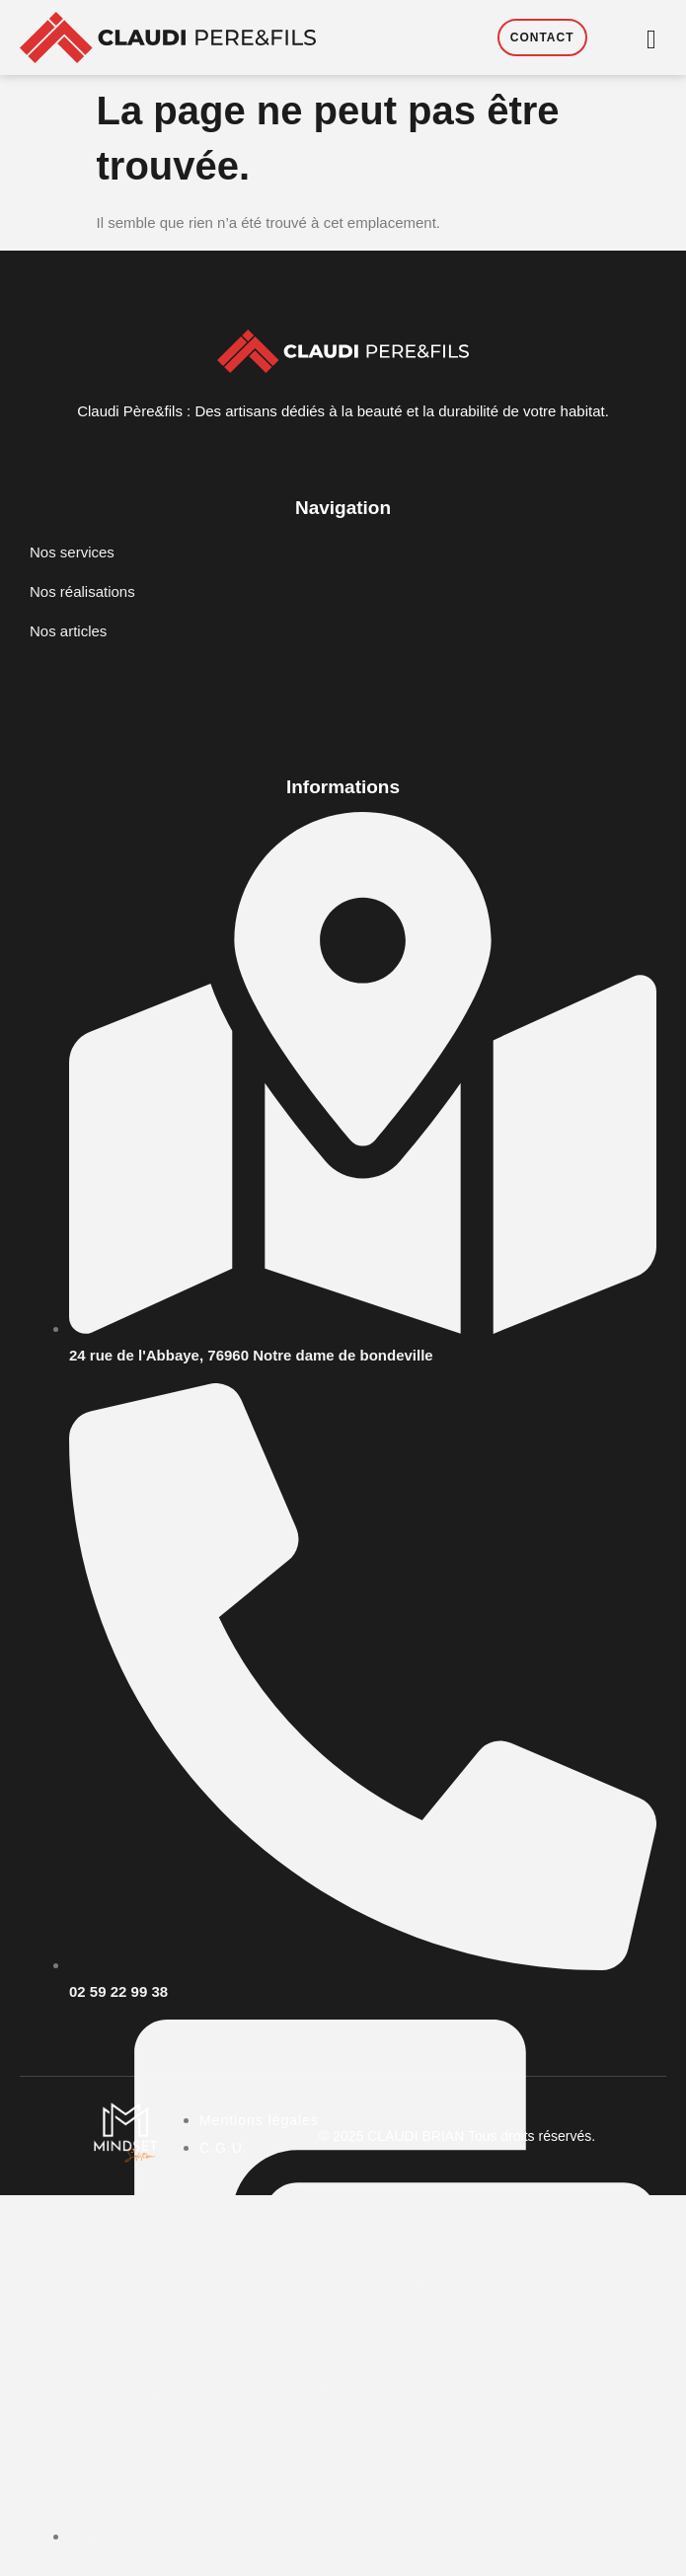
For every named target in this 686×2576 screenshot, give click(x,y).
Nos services (72, 552)
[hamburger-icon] (652, 40)
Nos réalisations (82, 591)
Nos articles (68, 631)
